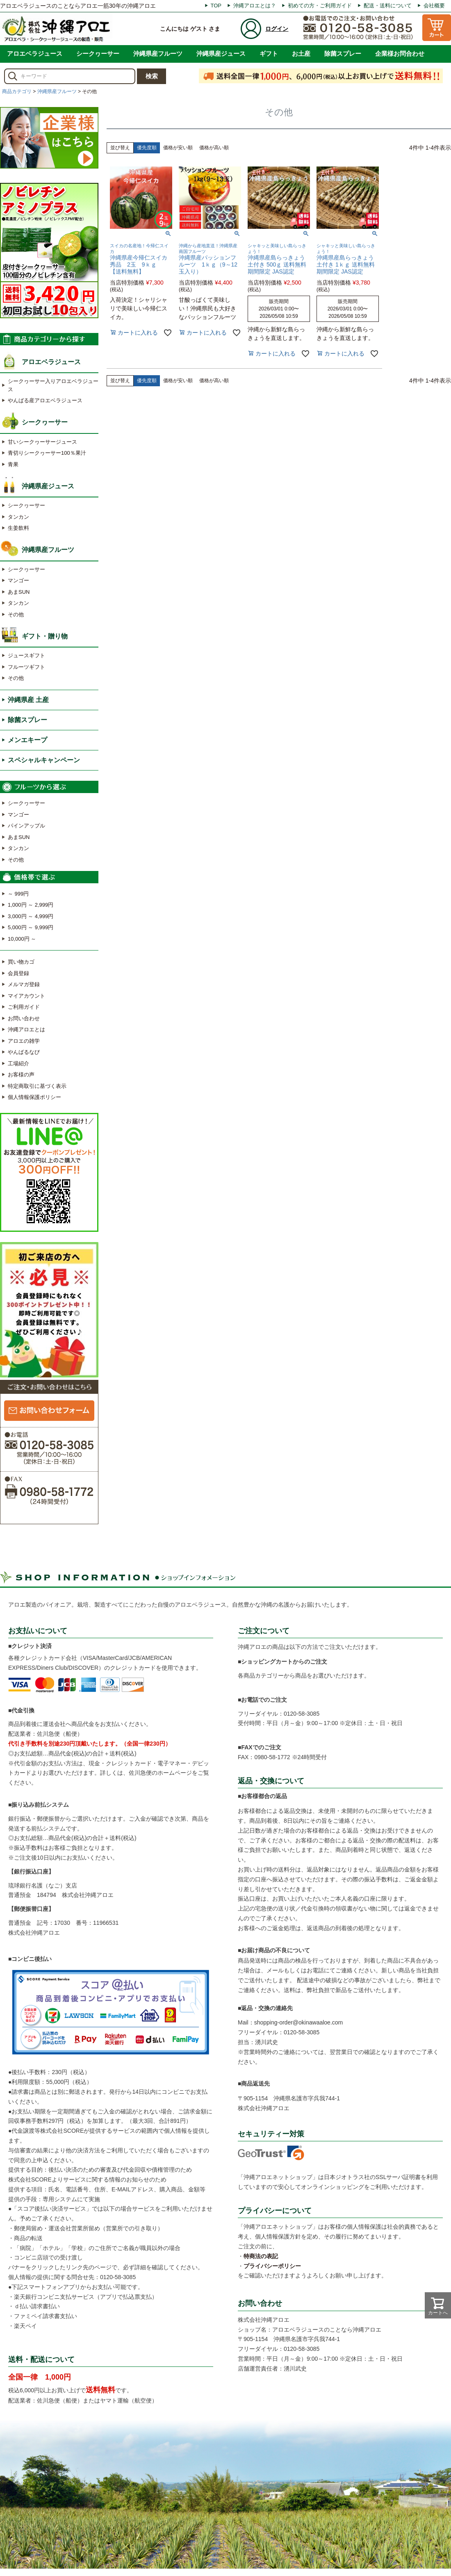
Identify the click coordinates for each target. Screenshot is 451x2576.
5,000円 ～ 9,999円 (30, 927)
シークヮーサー (97, 53)
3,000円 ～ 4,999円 (30, 916)
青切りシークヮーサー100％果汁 (47, 453)
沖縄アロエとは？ (254, 5)
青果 (13, 464)
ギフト (269, 53)
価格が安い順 (178, 147)
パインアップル (26, 826)
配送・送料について (388, 5)
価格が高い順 (214, 147)
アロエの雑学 (24, 1041)
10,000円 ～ (22, 939)
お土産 (301, 53)
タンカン (18, 517)
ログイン (276, 28)
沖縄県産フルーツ (157, 53)
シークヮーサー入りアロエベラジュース (53, 385)
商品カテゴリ (17, 91)
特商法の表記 (261, 2256)
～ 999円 (18, 894)
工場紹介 (18, 1063)
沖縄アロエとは (26, 1029)
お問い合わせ (24, 1018)
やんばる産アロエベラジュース (45, 400)
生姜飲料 (18, 528)
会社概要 (434, 5)
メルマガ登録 (24, 984)
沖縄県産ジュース (221, 53)
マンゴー (18, 580)
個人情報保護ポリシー (34, 1097)
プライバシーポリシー (272, 2266)
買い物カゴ (21, 962)
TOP (216, 5)
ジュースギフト (26, 655)
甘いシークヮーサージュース (42, 442)
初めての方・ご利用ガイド (320, 5)
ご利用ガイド (24, 1007)
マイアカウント (26, 996)
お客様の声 (21, 1074)
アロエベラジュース (34, 53)
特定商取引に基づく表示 (37, 1086)
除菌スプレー (342, 53)
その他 (16, 614)
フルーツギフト (26, 667)
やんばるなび (24, 1052)
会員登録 (18, 973)
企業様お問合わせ (399, 53)
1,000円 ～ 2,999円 (30, 905)
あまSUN (19, 592)
